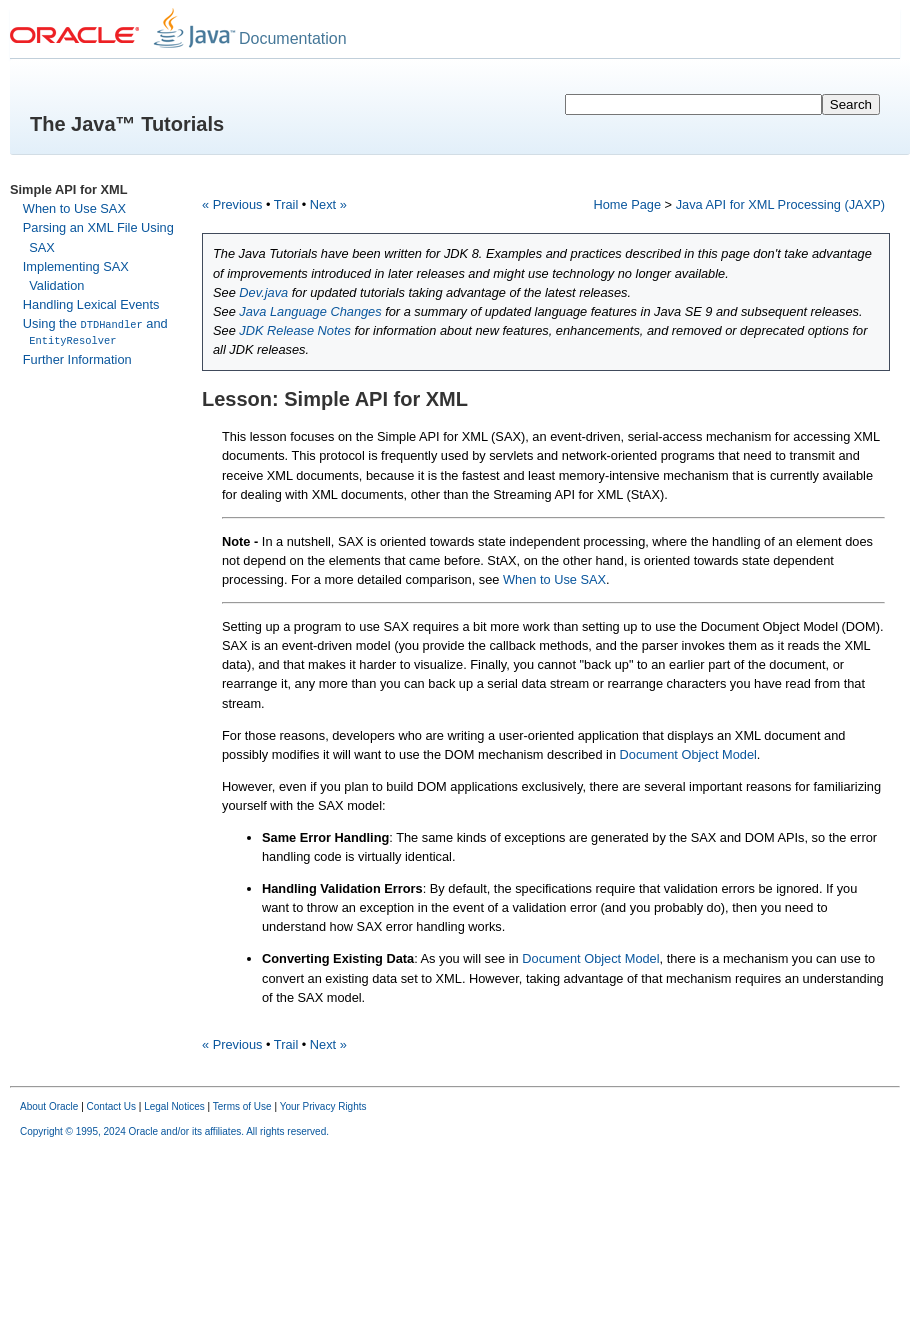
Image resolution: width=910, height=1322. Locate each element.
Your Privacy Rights (323, 1106)
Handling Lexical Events (91, 304)
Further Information (77, 358)
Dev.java (263, 292)
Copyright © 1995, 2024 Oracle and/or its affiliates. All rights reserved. (174, 1131)
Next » (328, 204)
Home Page (627, 204)
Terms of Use (242, 1106)
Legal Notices (174, 1106)
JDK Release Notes (295, 330)
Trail (286, 204)
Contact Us (111, 1106)
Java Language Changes (310, 311)
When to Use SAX (74, 208)
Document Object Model (688, 754)
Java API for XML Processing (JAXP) (780, 204)
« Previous (232, 204)
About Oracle (49, 1106)
